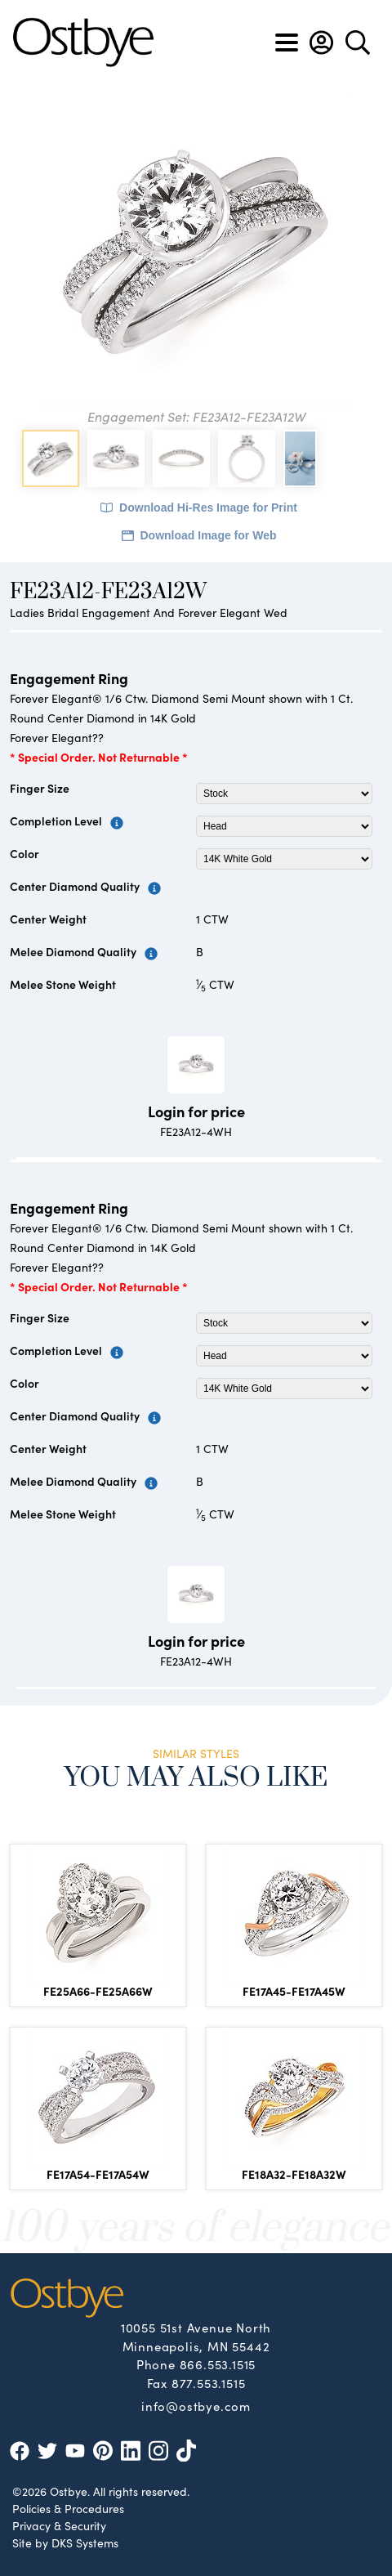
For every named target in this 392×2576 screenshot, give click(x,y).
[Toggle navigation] (286, 42)
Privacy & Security (59, 2525)
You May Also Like (196, 1778)
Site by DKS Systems (65, 2542)
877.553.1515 (209, 2382)
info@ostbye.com (196, 2405)
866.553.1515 (218, 2364)
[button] (321, 42)
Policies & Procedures (68, 2508)
